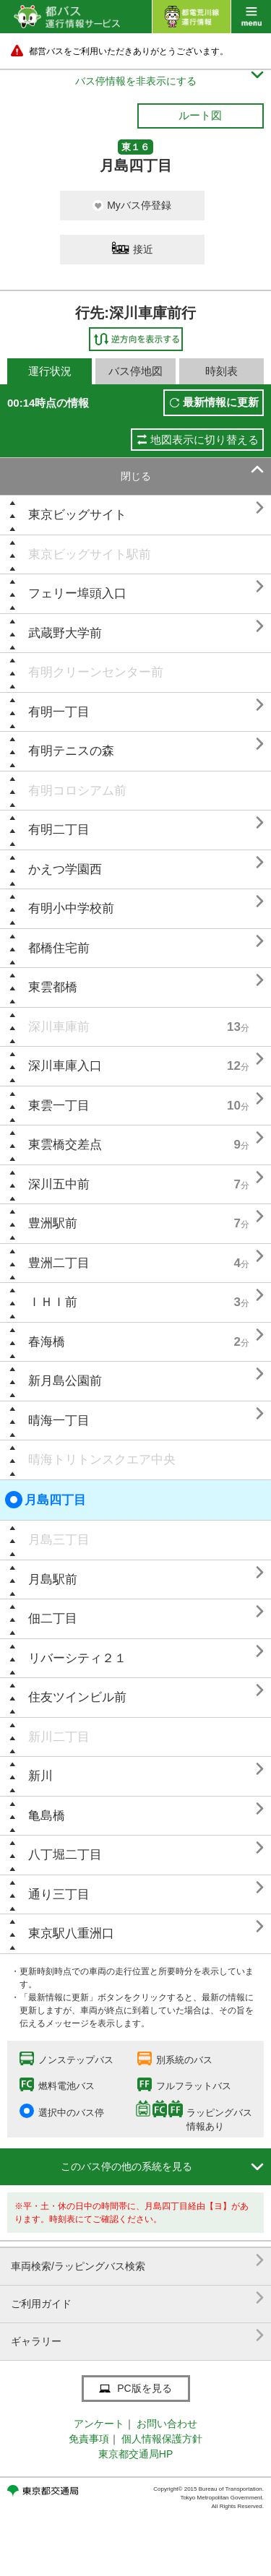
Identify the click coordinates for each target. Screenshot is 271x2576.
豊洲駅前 (52, 1223)
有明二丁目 (59, 830)
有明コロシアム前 (77, 791)
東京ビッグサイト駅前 (89, 554)
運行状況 (50, 371)
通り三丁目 (59, 1894)
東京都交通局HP (135, 2454)
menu (251, 16)
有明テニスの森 (71, 751)
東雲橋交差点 (65, 1144)
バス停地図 (135, 371)
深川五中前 (59, 1184)
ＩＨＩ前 (52, 1302)
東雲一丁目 (59, 1105)
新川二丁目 (59, 1737)
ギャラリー (137, 2335)
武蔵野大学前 (65, 633)
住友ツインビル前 (77, 1697)
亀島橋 (46, 1816)
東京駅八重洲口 (71, 1933)
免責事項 (89, 2439)
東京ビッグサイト (77, 515)
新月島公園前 (65, 1381)
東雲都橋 (52, 987)
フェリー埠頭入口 (77, 593)
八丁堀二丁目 (65, 1855)
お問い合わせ (167, 2423)
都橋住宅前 (59, 948)
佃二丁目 (52, 1618)
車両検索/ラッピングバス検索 (137, 2260)
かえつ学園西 (65, 869)
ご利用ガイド (137, 2298)
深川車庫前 (59, 1027)
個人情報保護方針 (161, 2439)
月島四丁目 (45, 1499)
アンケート (99, 2423)
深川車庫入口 (65, 1066)
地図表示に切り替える (204, 439)
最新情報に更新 (221, 402)
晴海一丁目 (59, 1420)
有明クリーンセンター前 (95, 672)
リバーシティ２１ (77, 1658)
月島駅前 (52, 1579)
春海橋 (46, 1342)
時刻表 (221, 371)
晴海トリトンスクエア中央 (102, 1459)
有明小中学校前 (71, 908)
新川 (40, 1776)
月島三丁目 (59, 1540)
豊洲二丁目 (59, 1263)
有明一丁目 (59, 712)
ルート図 (200, 115)
